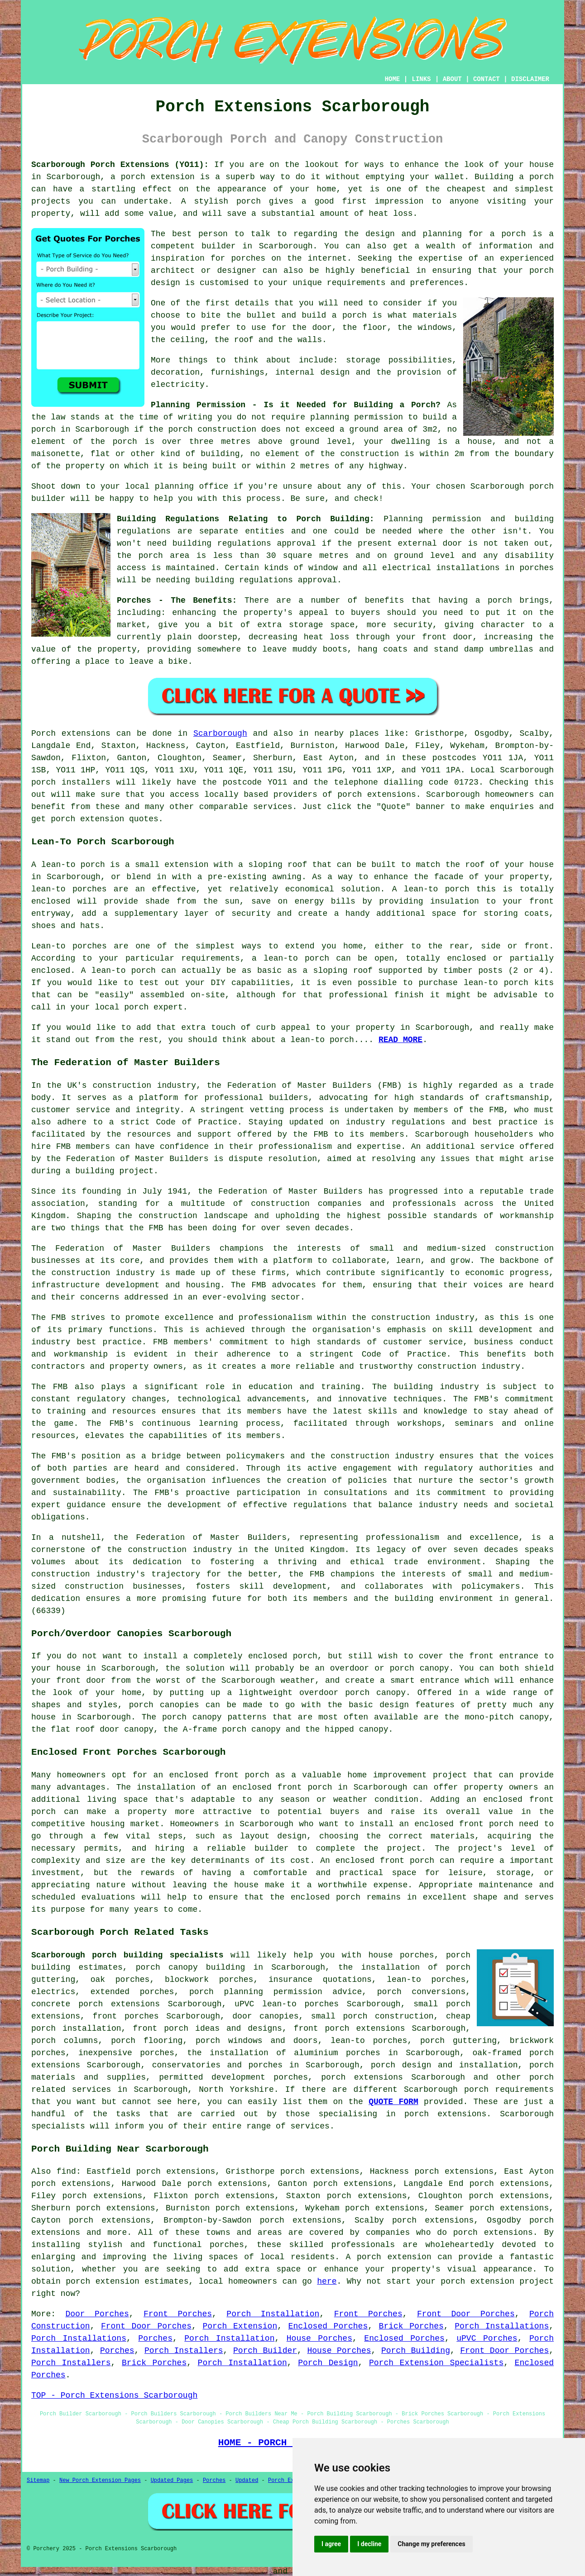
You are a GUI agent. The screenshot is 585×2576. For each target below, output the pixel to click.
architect (173, 270)
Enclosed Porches (328, 2326)
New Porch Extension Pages (100, 2480)
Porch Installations (502, 2326)
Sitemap (38, 2480)
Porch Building (415, 2350)
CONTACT (486, 79)
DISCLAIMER (530, 79)
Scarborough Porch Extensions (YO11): (120, 164)
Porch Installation (272, 2314)
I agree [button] (331, 2543)
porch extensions (376, 794)
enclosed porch (282, 1656)
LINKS (421, 79)
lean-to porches (369, 2040)
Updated (246, 2480)
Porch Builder (265, 2350)
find (66, 2171)
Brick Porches (411, 2326)
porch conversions (421, 1991)
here (326, 2281)
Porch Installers (183, 2350)
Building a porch (514, 176)
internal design (312, 372)
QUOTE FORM (393, 2101)
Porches (155, 2338)
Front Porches (178, 2314)
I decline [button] (369, 2543)
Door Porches (97, 2314)
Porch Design (328, 2362)
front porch (305, 1787)
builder (218, 246)
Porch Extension (239, 2326)
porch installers (70, 782)
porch (500, 600)
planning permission (356, 417)
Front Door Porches (466, 2314)
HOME (392, 79)
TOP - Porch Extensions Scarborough (114, 2395)
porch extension (158, 176)
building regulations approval (244, 543)
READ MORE (400, 1039)
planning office (192, 486)
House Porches (319, 2338)
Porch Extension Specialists (436, 2362)
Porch (43, 733)
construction (121, 1085)
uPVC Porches (486, 2338)
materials (435, 315)
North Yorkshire (236, 2089)
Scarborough (220, 733)
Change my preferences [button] (431, 2543)
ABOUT (452, 79)
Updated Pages (172, 2480)
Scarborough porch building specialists (127, 1955)
